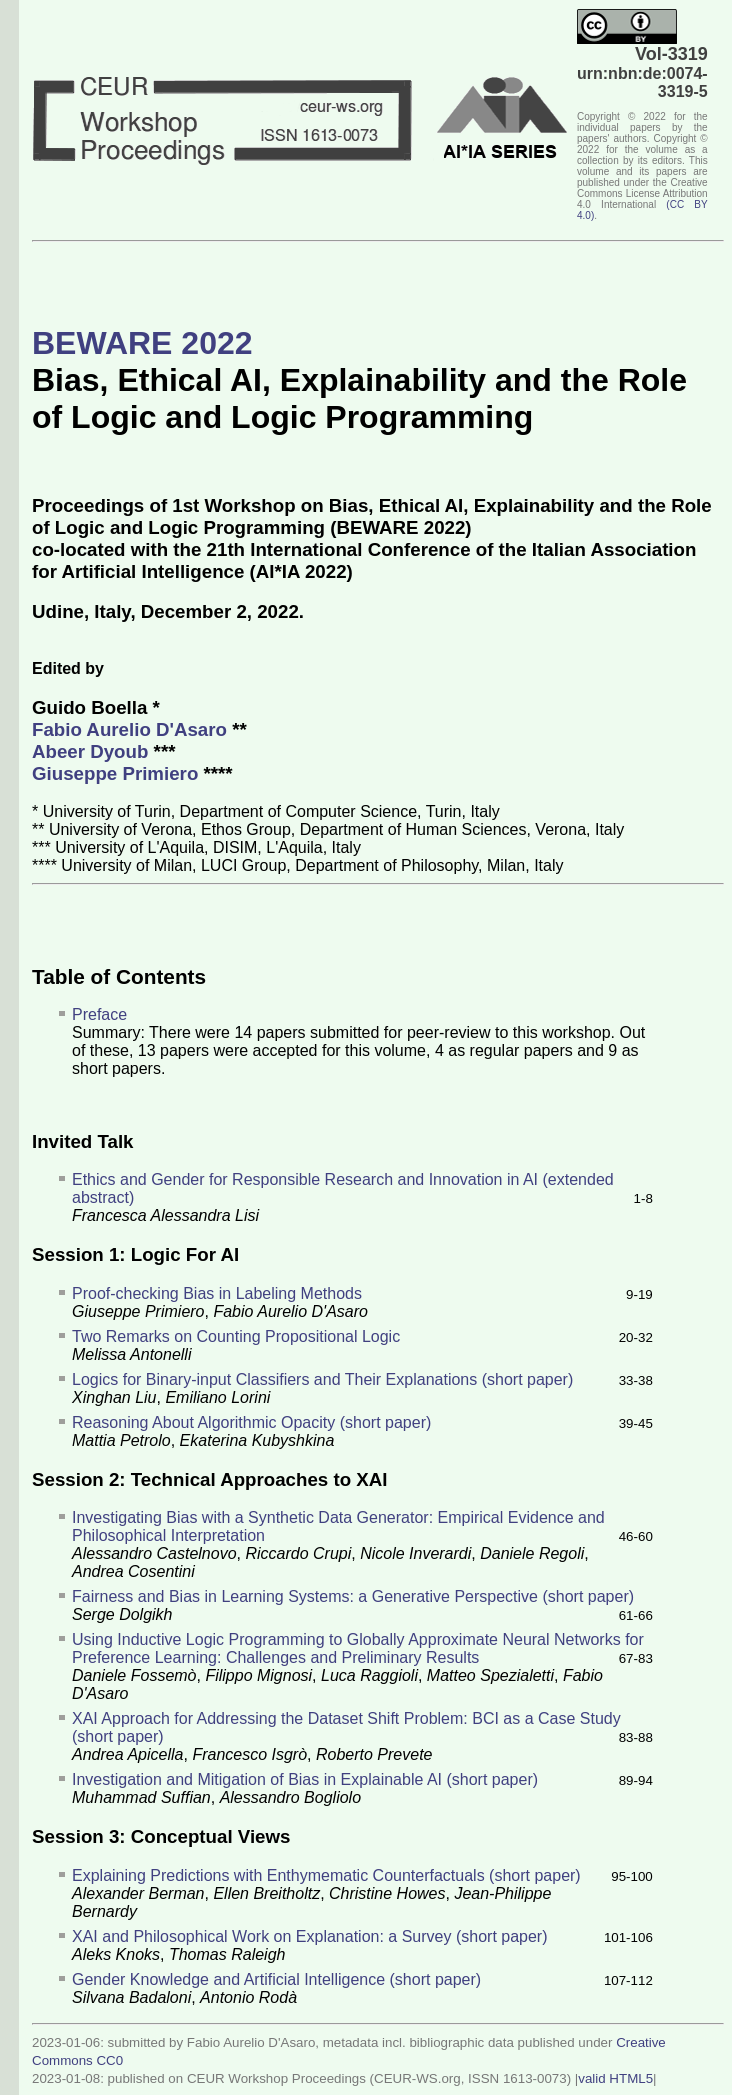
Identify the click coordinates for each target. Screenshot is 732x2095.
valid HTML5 (615, 2078)
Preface (99, 1014)
